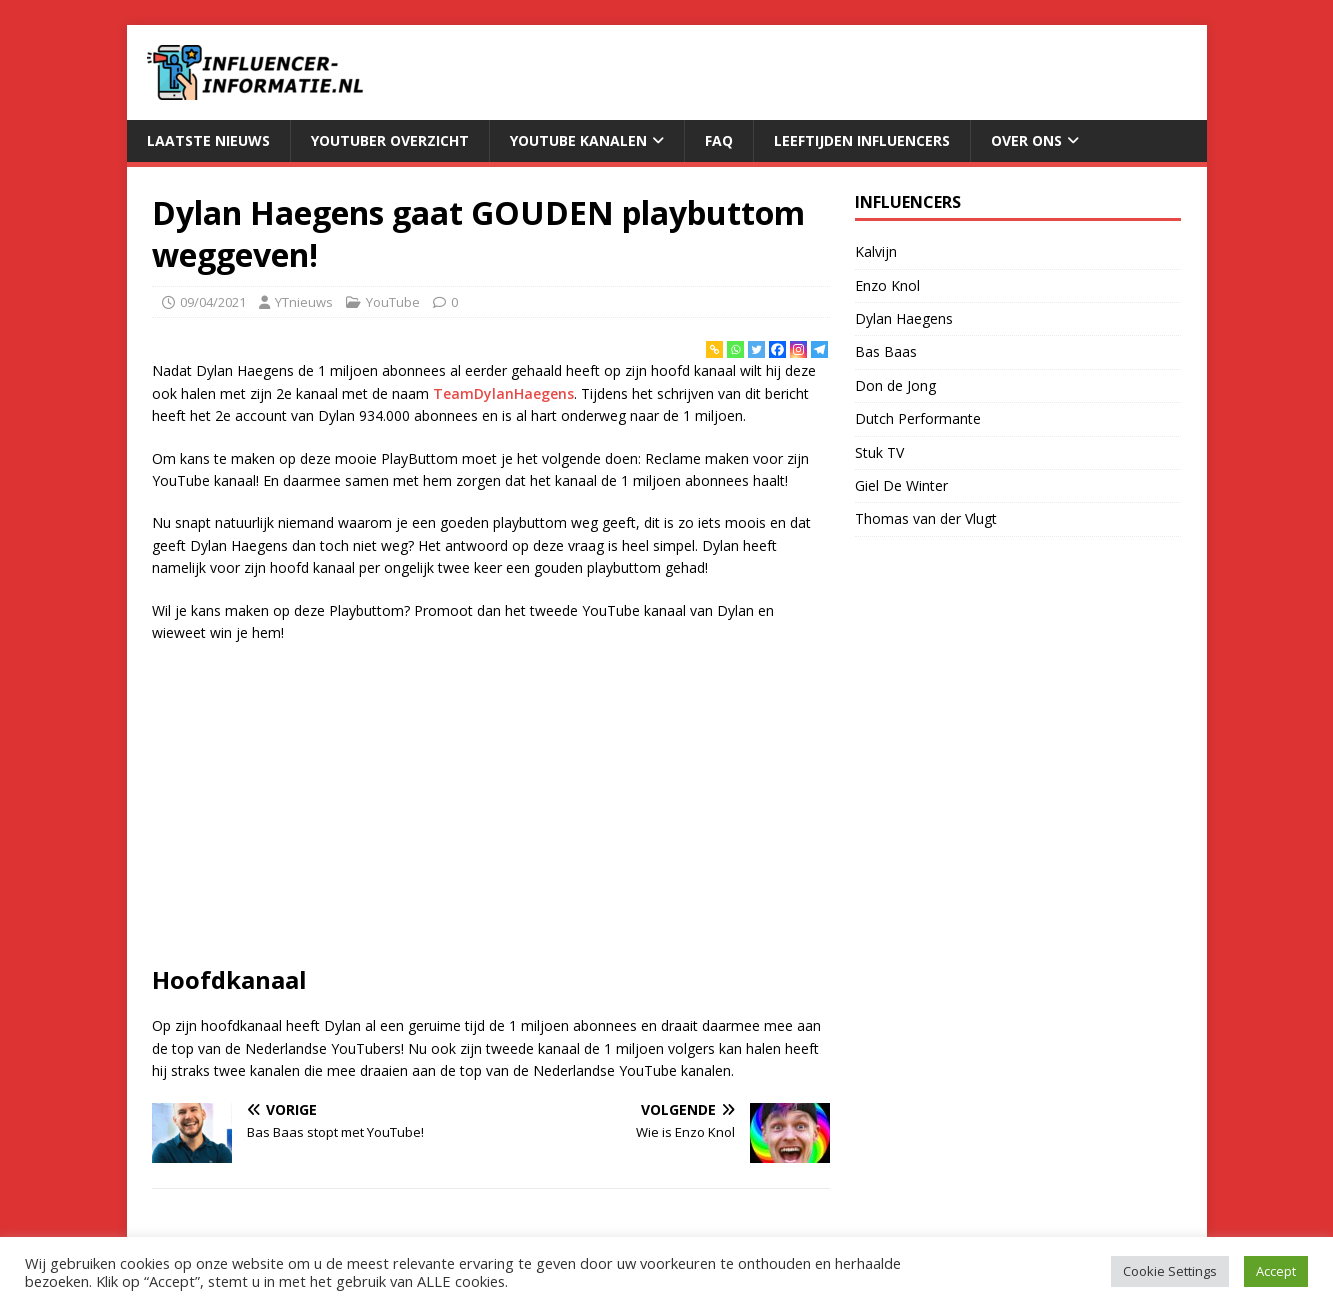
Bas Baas (886, 351)
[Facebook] (777, 349)
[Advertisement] (491, 804)
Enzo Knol (887, 285)
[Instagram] (798, 349)
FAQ (719, 140)
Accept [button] (1276, 1271)
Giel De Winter (901, 485)
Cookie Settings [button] (1170, 1271)
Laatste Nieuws (208, 140)
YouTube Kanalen (578, 140)
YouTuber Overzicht (390, 140)
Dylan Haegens (904, 318)
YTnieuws (304, 302)
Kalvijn (876, 251)
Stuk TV (879, 452)
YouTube (393, 302)
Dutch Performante (918, 418)
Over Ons (1026, 140)
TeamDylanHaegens (503, 393)
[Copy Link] (714, 349)
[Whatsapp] (735, 349)
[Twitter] (756, 349)
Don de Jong (895, 385)
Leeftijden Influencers (862, 140)
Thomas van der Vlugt (926, 518)
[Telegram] (819, 349)
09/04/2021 (213, 302)
